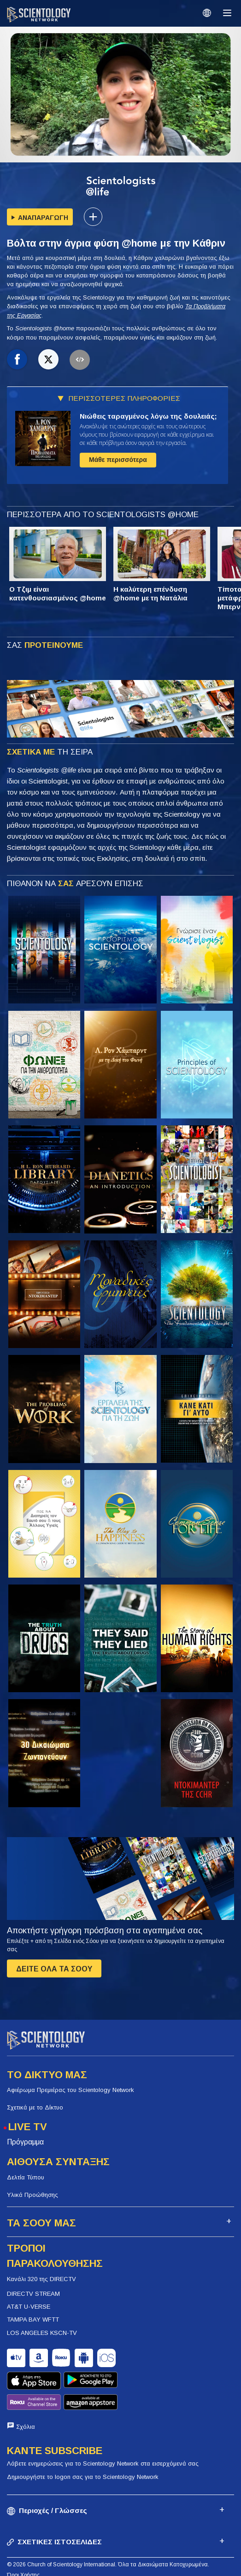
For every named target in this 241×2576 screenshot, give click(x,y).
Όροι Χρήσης (23, 2541)
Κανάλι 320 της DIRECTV (41, 2278)
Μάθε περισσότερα (118, 459)
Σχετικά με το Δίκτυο (35, 2107)
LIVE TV (27, 2126)
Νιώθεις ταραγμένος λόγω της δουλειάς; (148, 416)
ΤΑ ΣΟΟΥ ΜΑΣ (41, 2223)
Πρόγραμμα (25, 2142)
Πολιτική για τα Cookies (37, 2551)
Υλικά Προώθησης (32, 2194)
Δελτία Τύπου (25, 2177)
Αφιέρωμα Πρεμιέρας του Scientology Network (70, 2089)
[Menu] (227, 13)
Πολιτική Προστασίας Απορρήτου (48, 2562)
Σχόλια (25, 2393)
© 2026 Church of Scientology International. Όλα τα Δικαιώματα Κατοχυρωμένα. (108, 2530)
